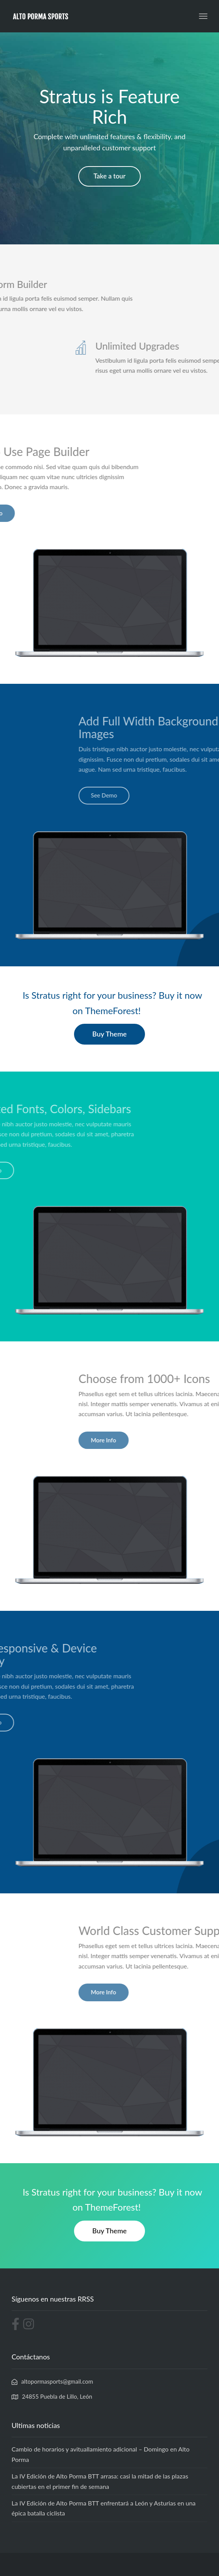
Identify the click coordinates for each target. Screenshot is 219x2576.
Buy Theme (109, 1034)
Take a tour (110, 176)
